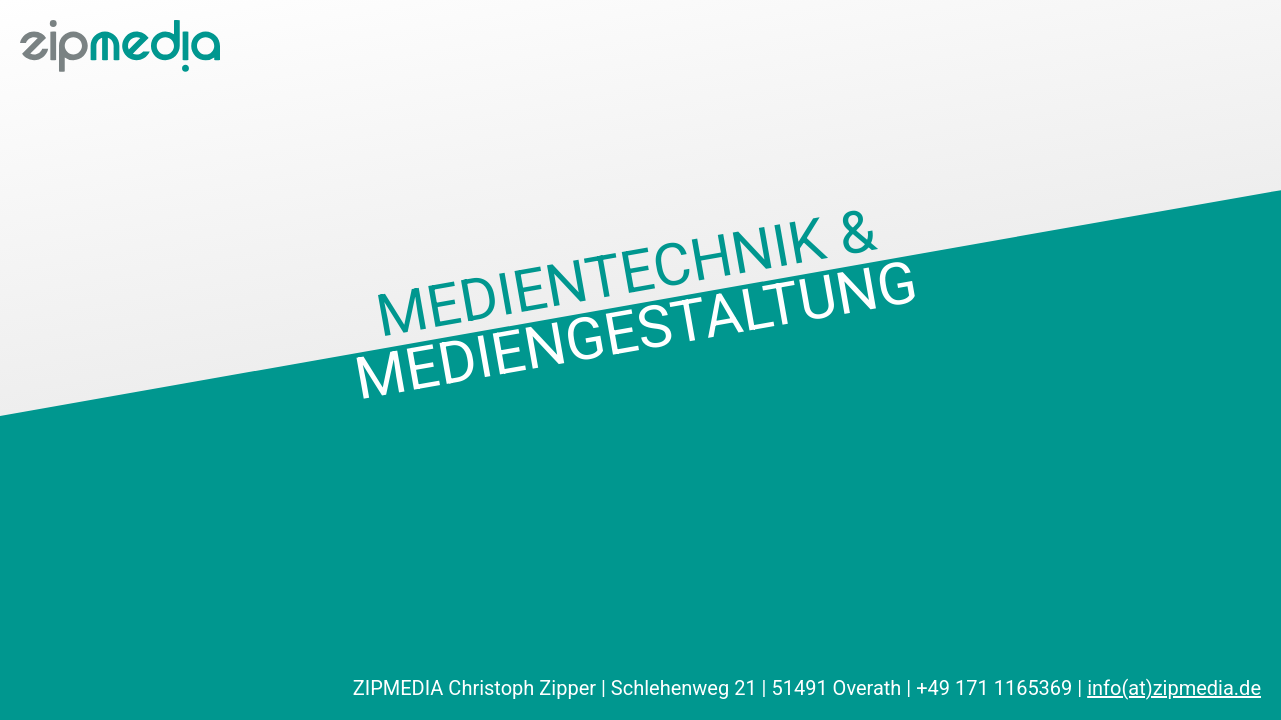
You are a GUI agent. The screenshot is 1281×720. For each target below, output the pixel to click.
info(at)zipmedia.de (1174, 688)
